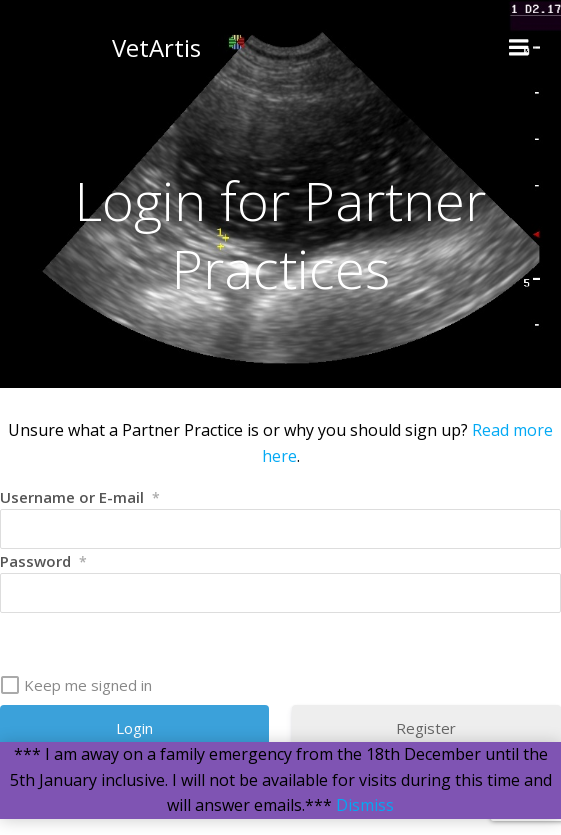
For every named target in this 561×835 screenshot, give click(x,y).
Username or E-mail (80, 497)
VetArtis (156, 47)
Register (426, 728)
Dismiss (365, 805)
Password (43, 561)
